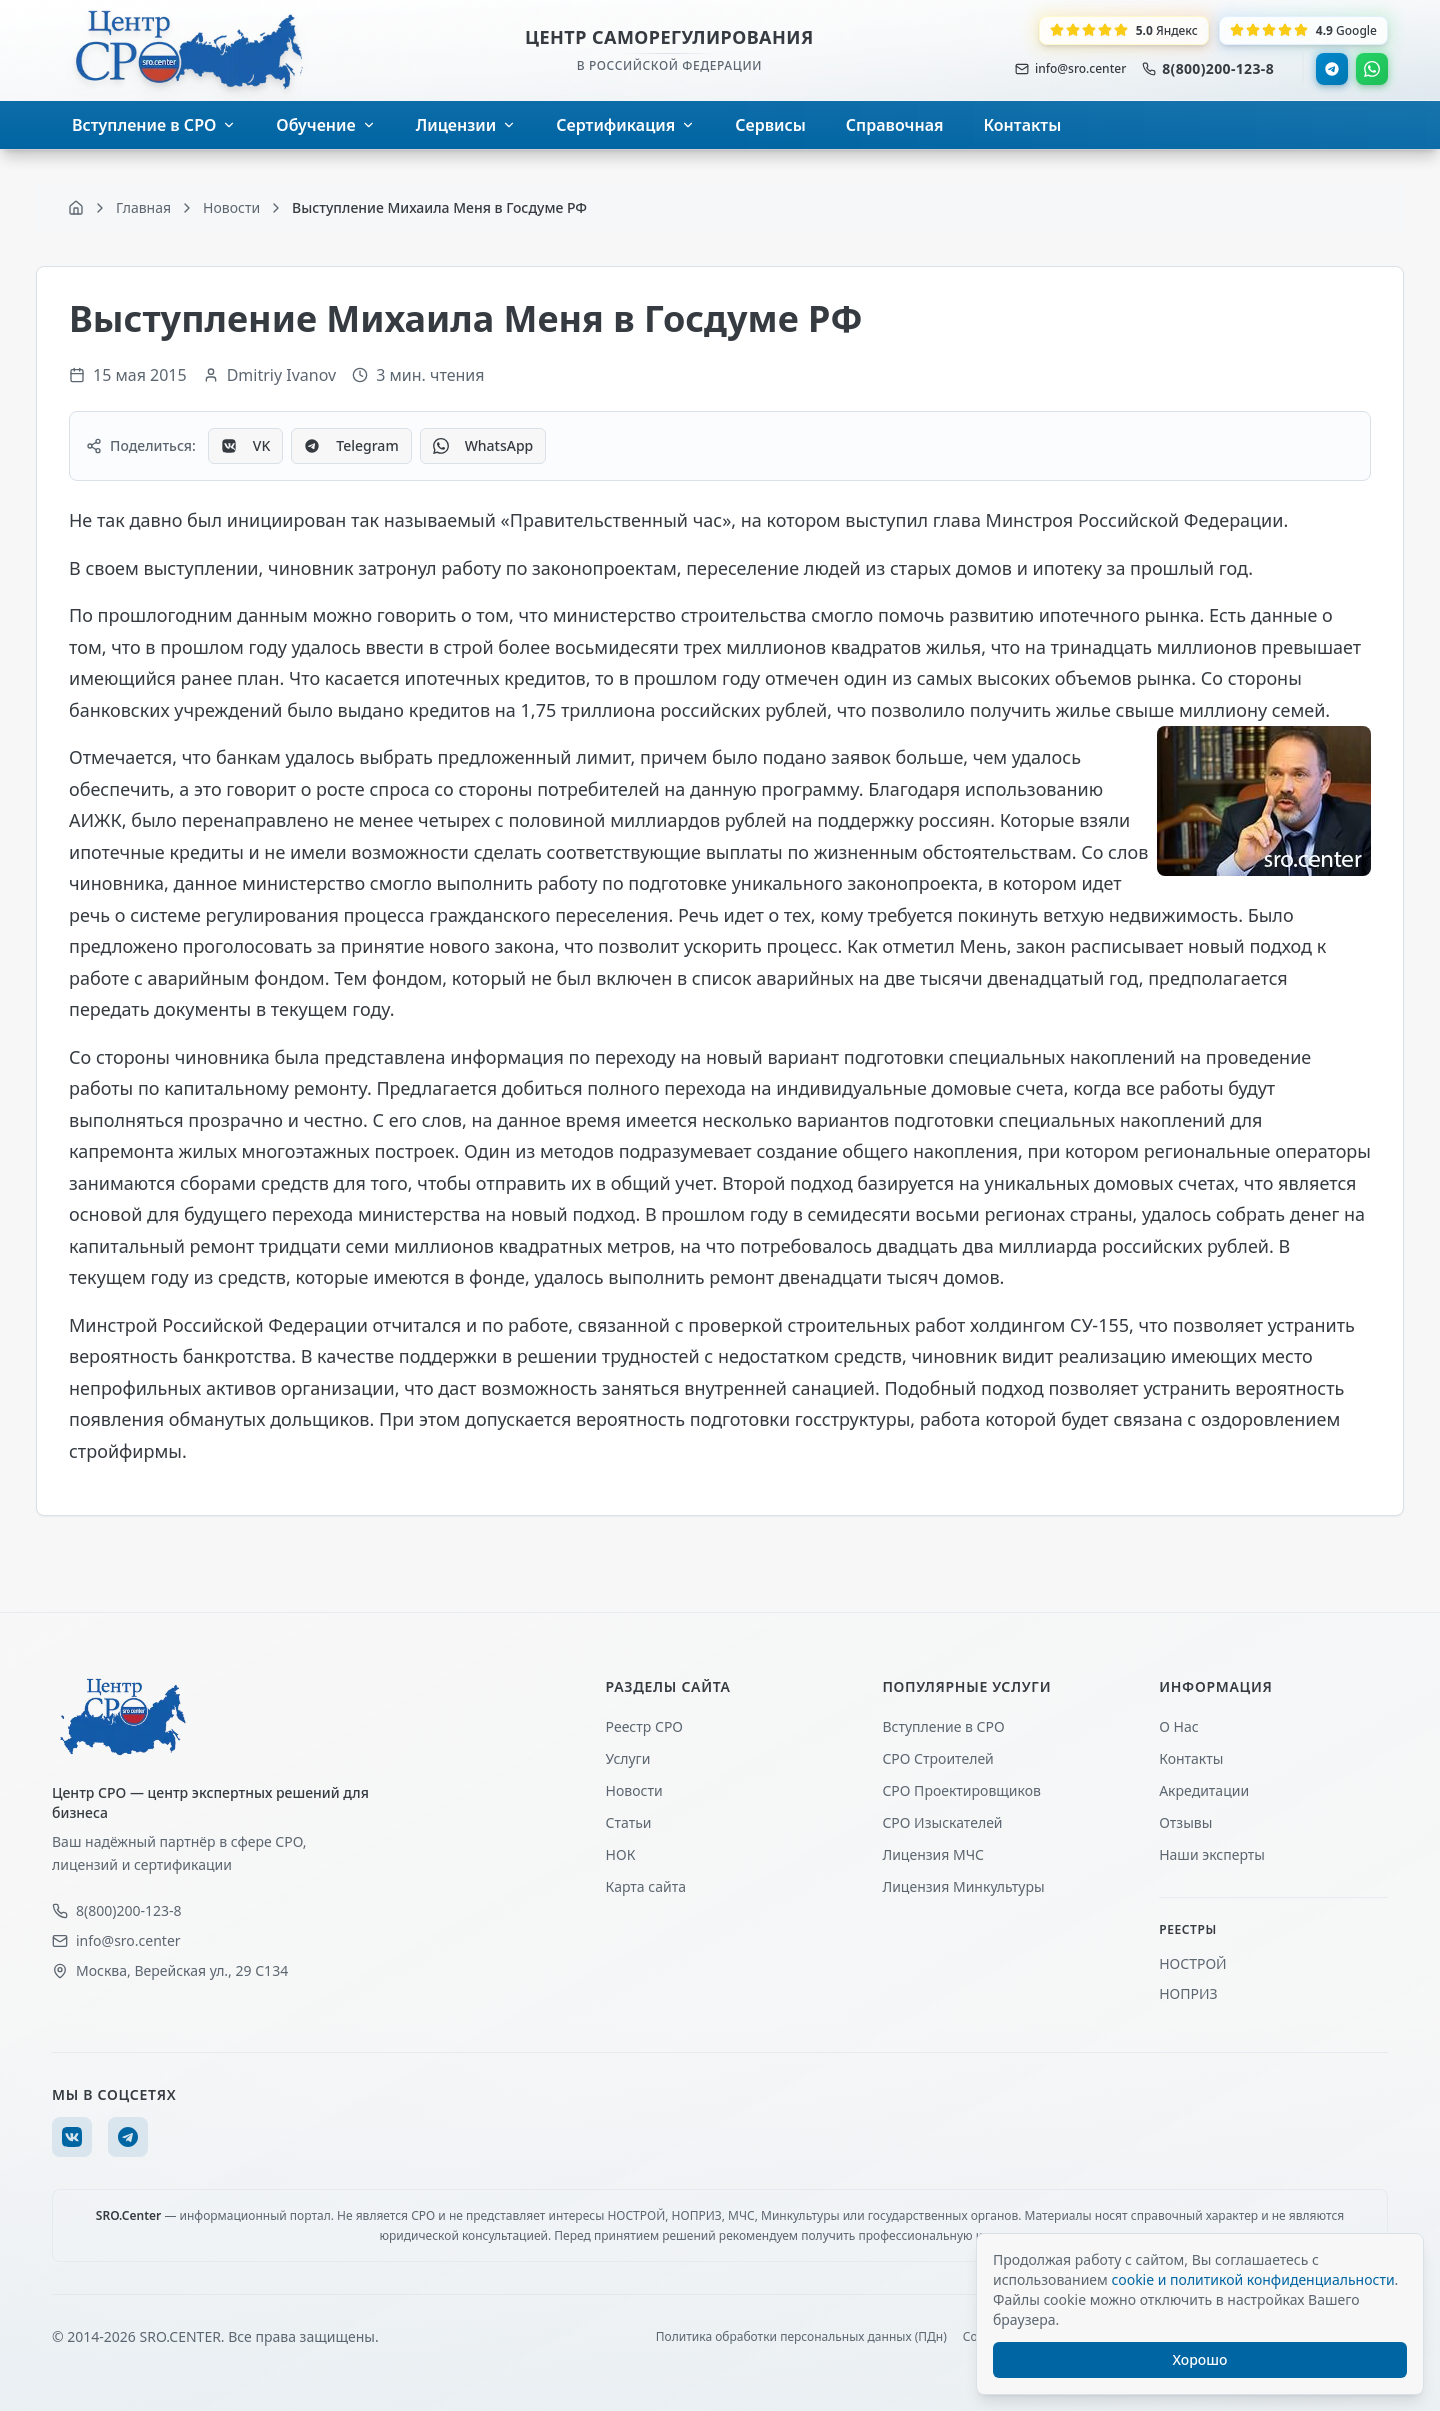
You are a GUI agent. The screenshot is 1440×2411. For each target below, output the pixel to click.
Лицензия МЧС (933, 1854)
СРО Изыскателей (942, 1822)
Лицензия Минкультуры (963, 1886)
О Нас (1178, 1726)
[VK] (72, 2137)
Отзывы (1185, 1822)
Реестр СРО (644, 1726)
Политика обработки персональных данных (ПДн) (801, 2337)
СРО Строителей (937, 1758)
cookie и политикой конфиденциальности (1252, 2279)
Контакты (1191, 1758)
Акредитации (1204, 1790)
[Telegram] (128, 2137)
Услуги (628, 1758)
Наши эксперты (1212, 1854)
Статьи (629, 1822)
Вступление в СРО (943, 1726)
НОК (621, 1854)
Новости (634, 1790)
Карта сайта (646, 1886)
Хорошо (1200, 2359)
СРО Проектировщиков (961, 1790)
